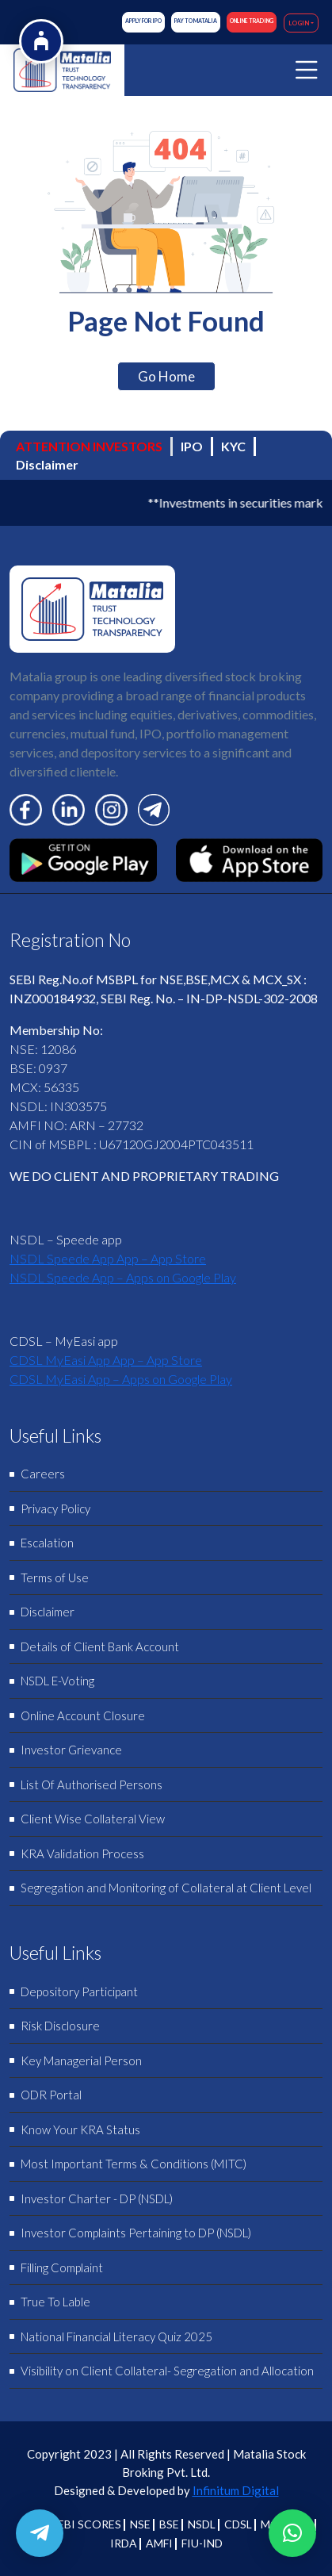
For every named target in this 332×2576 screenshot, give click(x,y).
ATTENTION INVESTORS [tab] (89, 446)
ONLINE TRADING (251, 20)
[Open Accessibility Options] (41, 41)
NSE (140, 2524)
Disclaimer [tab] (47, 464)
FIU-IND (202, 2543)
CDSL (238, 2524)
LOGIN (298, 23)
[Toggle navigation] (306, 70)
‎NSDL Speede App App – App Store (108, 1258)
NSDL (202, 2524)
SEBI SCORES (86, 2524)
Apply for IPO (143, 20)
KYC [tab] (233, 446)
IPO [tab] (192, 446)
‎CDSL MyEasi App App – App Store (106, 1359)
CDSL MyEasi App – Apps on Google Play (121, 1378)
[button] (292, 2533)
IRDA (123, 2543)
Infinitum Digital (236, 2490)
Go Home (166, 376)
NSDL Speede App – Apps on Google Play (123, 1277)
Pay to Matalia (195, 20)
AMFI (159, 2543)
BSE (169, 2524)
